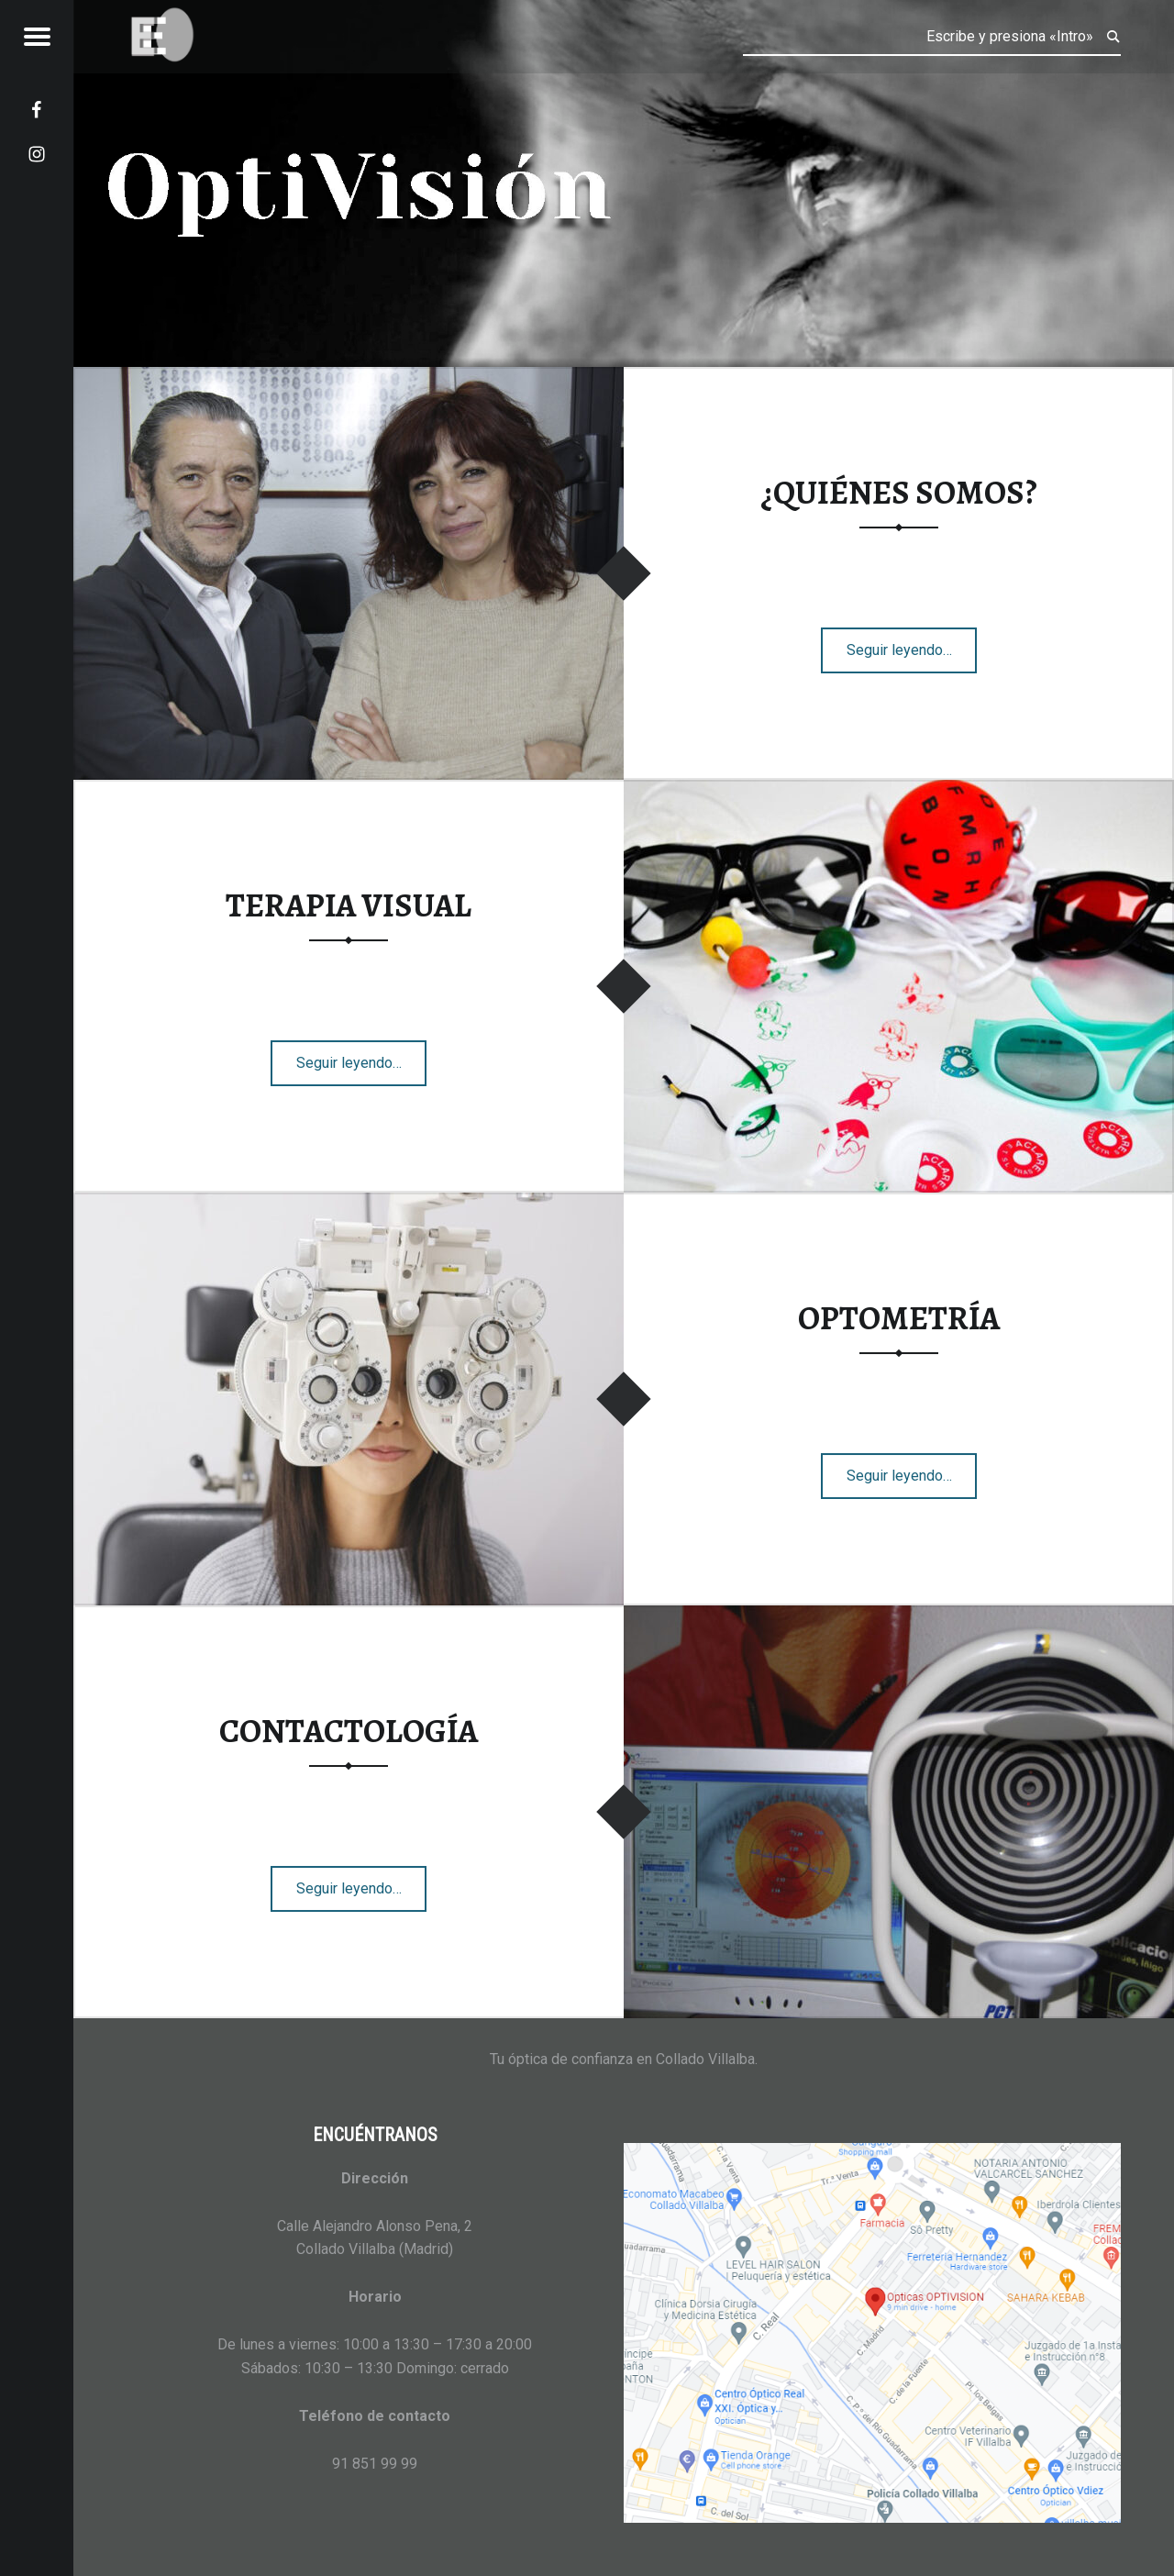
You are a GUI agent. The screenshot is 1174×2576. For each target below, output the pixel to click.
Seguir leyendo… (912, 644)
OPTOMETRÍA (899, 1318)
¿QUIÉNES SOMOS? (898, 493)
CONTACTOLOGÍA (348, 1731)
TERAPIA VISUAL (348, 905)
